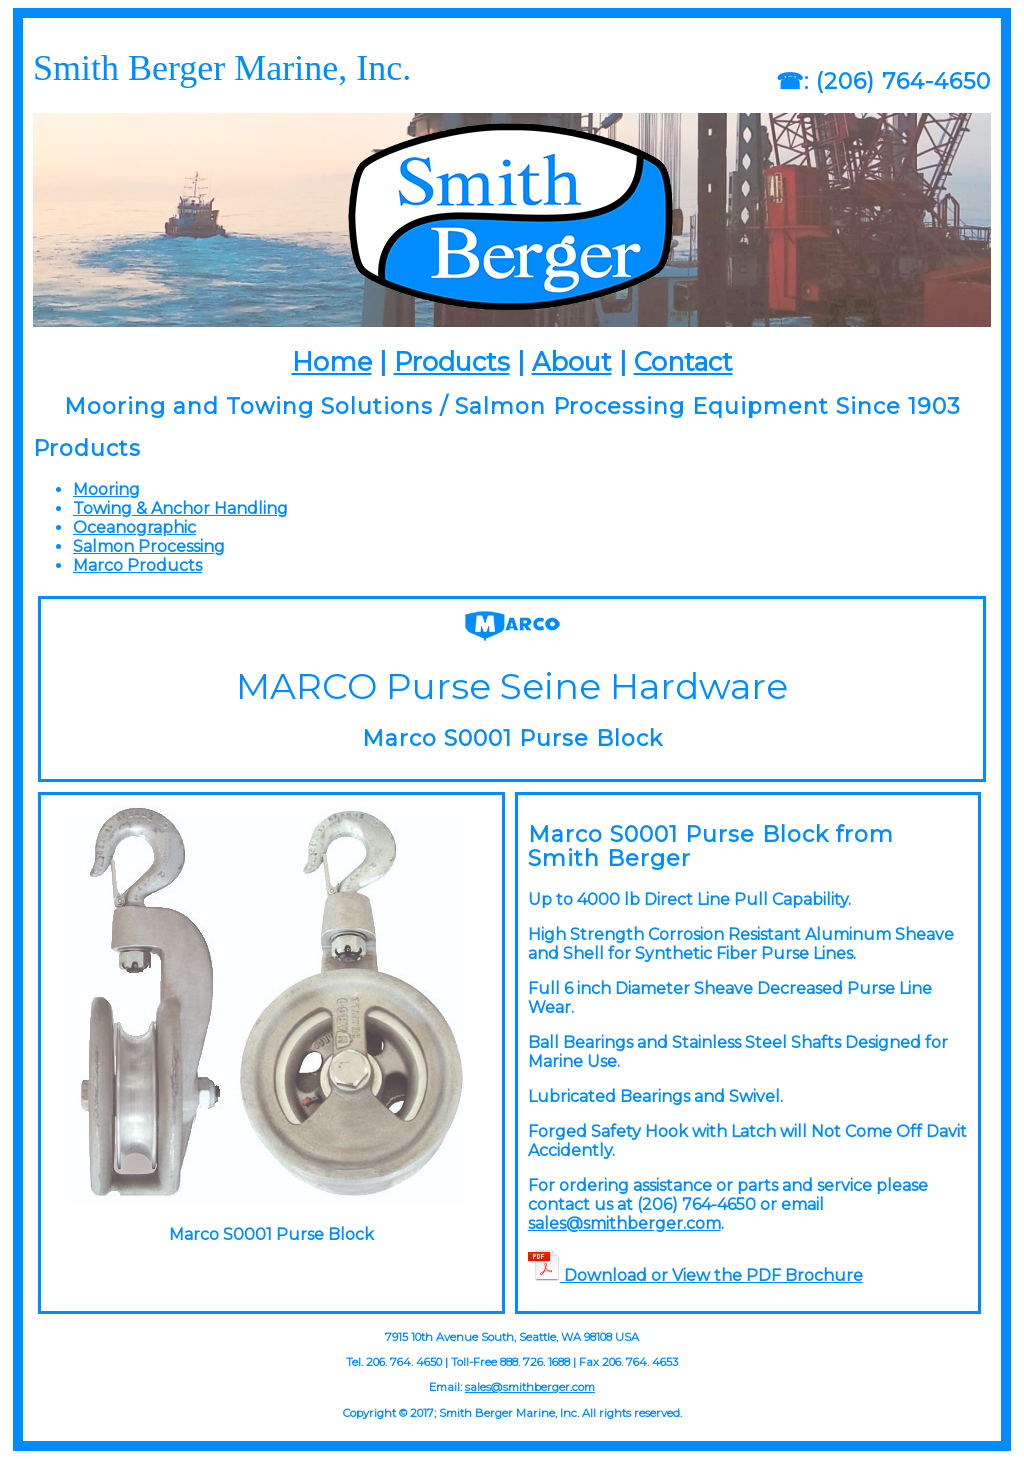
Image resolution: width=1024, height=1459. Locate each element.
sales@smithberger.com (624, 1223)
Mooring (106, 489)
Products (452, 361)
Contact (683, 361)
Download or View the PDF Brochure (695, 1275)
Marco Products (137, 565)
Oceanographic (134, 527)
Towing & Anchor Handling (180, 508)
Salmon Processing (149, 546)
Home (332, 361)
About (572, 361)
